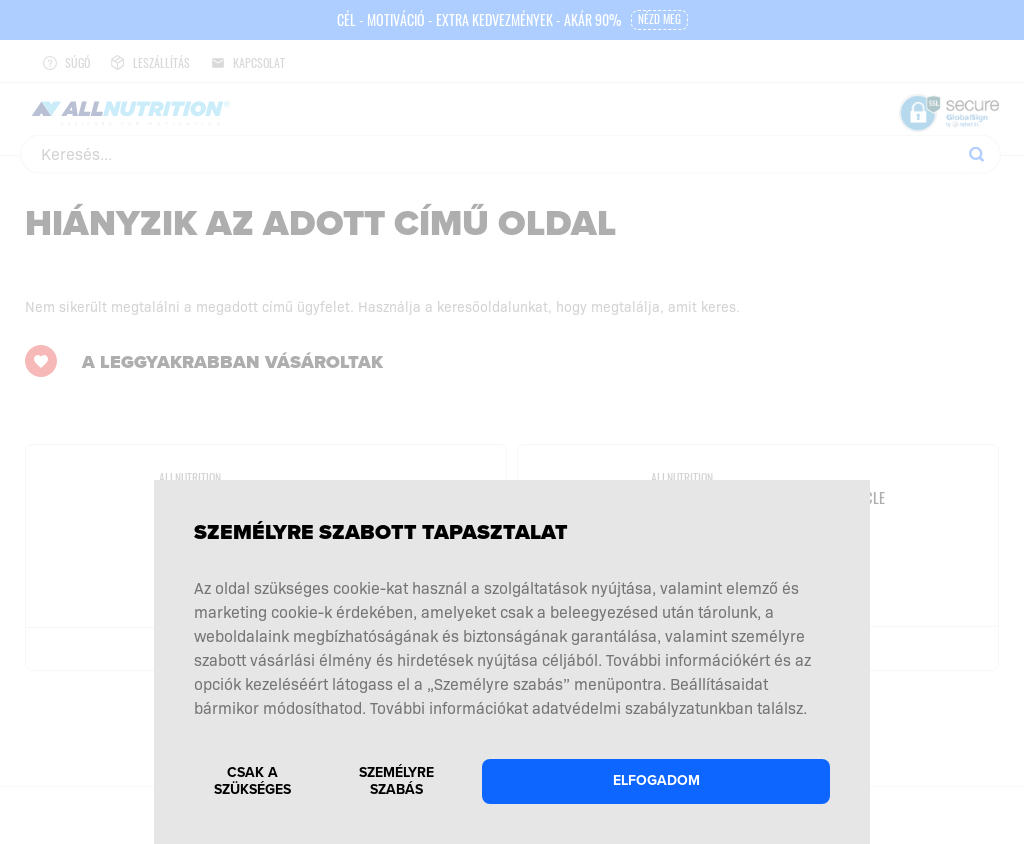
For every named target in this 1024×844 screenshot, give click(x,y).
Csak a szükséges (252, 781)
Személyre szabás (396, 781)
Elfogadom (656, 780)
